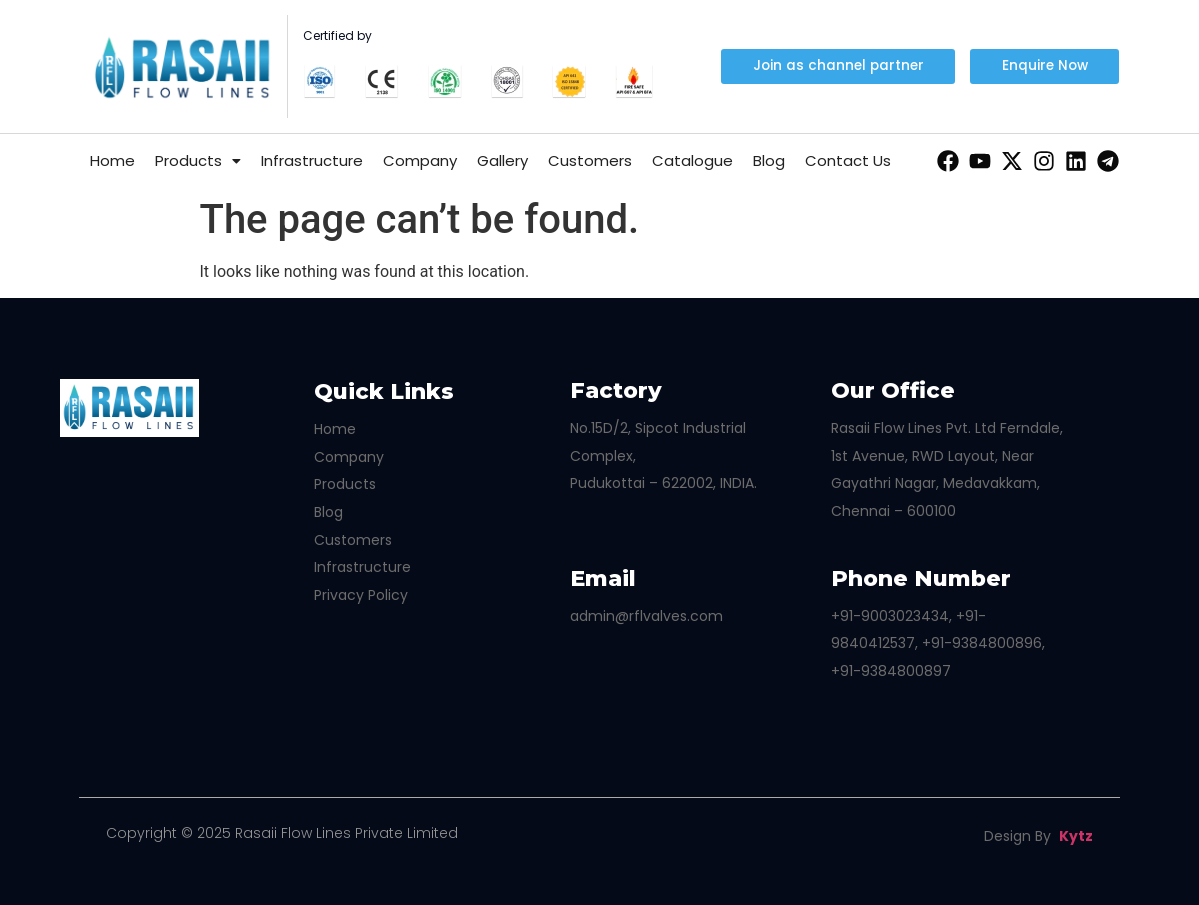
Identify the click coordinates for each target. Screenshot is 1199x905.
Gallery (502, 160)
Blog (769, 160)
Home (112, 160)
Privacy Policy (361, 595)
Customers (590, 160)
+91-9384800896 (982, 643)
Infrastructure (312, 160)
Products (198, 160)
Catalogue (692, 160)
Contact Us (848, 160)
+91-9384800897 (891, 671)
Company (420, 160)
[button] (1044, 66)
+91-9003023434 (890, 616)
